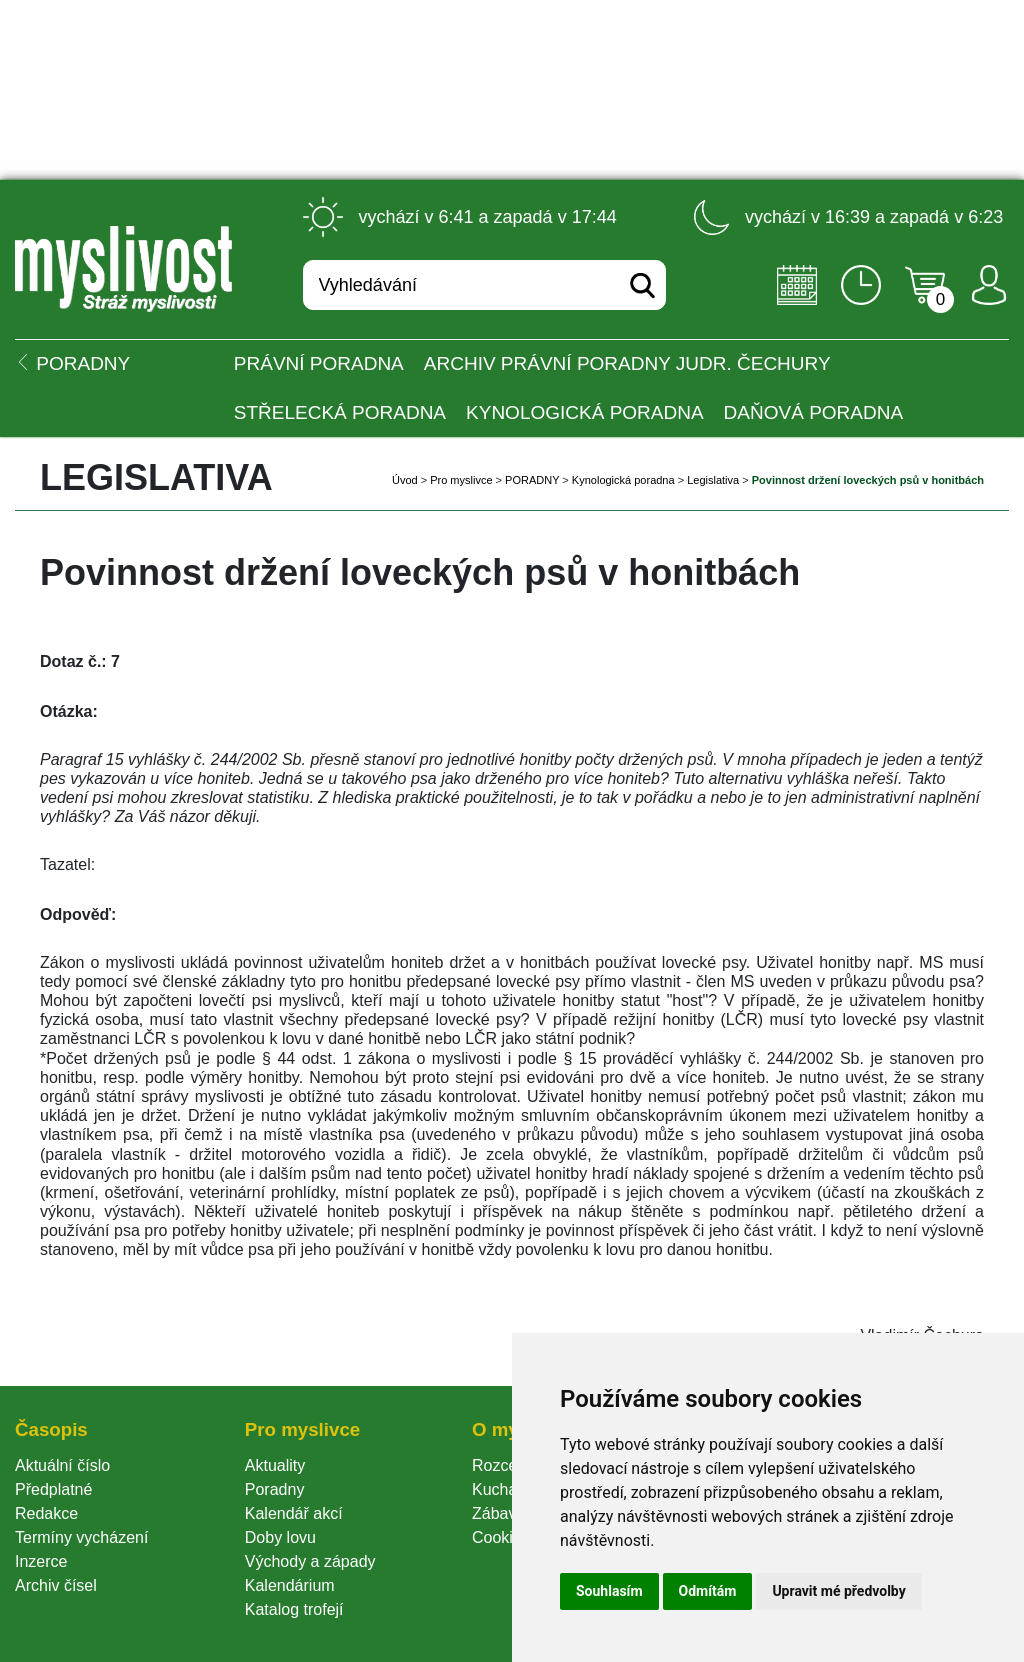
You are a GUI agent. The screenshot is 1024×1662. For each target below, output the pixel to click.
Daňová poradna (813, 412)
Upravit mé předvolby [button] (838, 1591)
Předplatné (53, 1489)
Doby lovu (280, 1537)
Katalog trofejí (294, 1609)
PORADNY (532, 480)
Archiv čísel (56, 1585)
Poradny (275, 1489)
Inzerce (41, 1561)
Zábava (498, 1513)
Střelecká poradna (340, 412)
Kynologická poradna (585, 412)
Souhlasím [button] (609, 1591)
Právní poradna (319, 363)
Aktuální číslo (62, 1465)
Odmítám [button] (708, 1591)
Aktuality (275, 1465)
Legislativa (713, 480)
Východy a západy (310, 1561)
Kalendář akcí (294, 1513)
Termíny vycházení (81, 1537)
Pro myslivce (461, 480)
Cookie (501, 1537)
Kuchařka (506, 1489)
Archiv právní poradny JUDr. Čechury (627, 363)
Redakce (46, 1513)
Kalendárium (290, 1585)
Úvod (405, 480)
